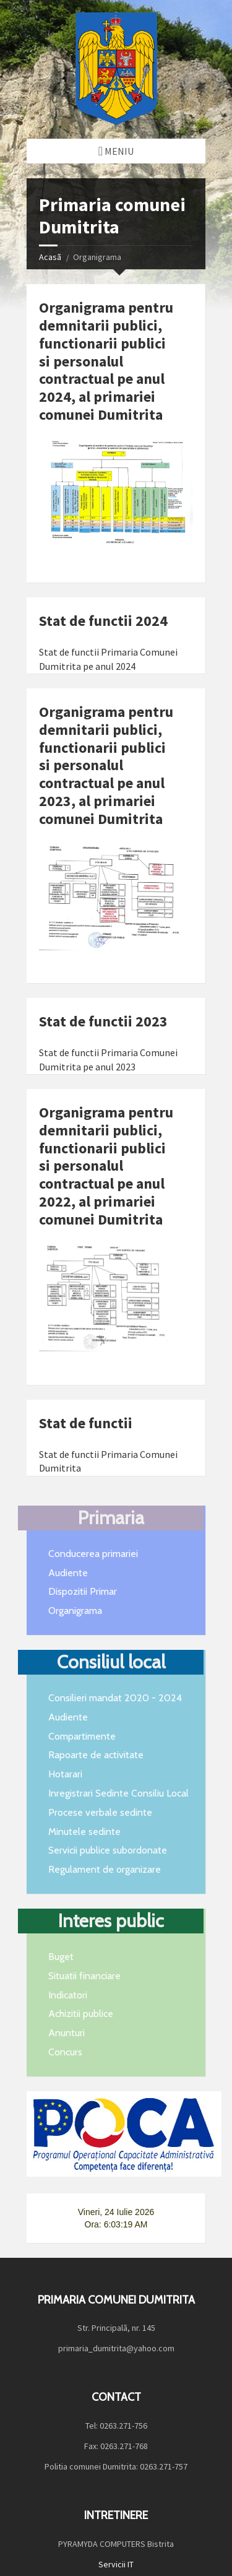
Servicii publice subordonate (107, 1850)
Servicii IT (116, 2539)
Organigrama (75, 1610)
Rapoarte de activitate (96, 1755)
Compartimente (82, 1736)
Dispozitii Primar (82, 1591)
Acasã (50, 256)
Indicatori (67, 1995)
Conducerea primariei (93, 1553)
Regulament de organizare (104, 1869)
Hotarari (65, 1774)
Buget (61, 1956)
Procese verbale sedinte (100, 1812)
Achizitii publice (80, 2013)
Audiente (68, 1573)
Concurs (65, 2052)
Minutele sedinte (84, 1831)
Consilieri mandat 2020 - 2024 (115, 1698)
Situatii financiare (84, 1976)
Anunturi (66, 2033)
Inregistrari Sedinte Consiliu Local (118, 1793)
